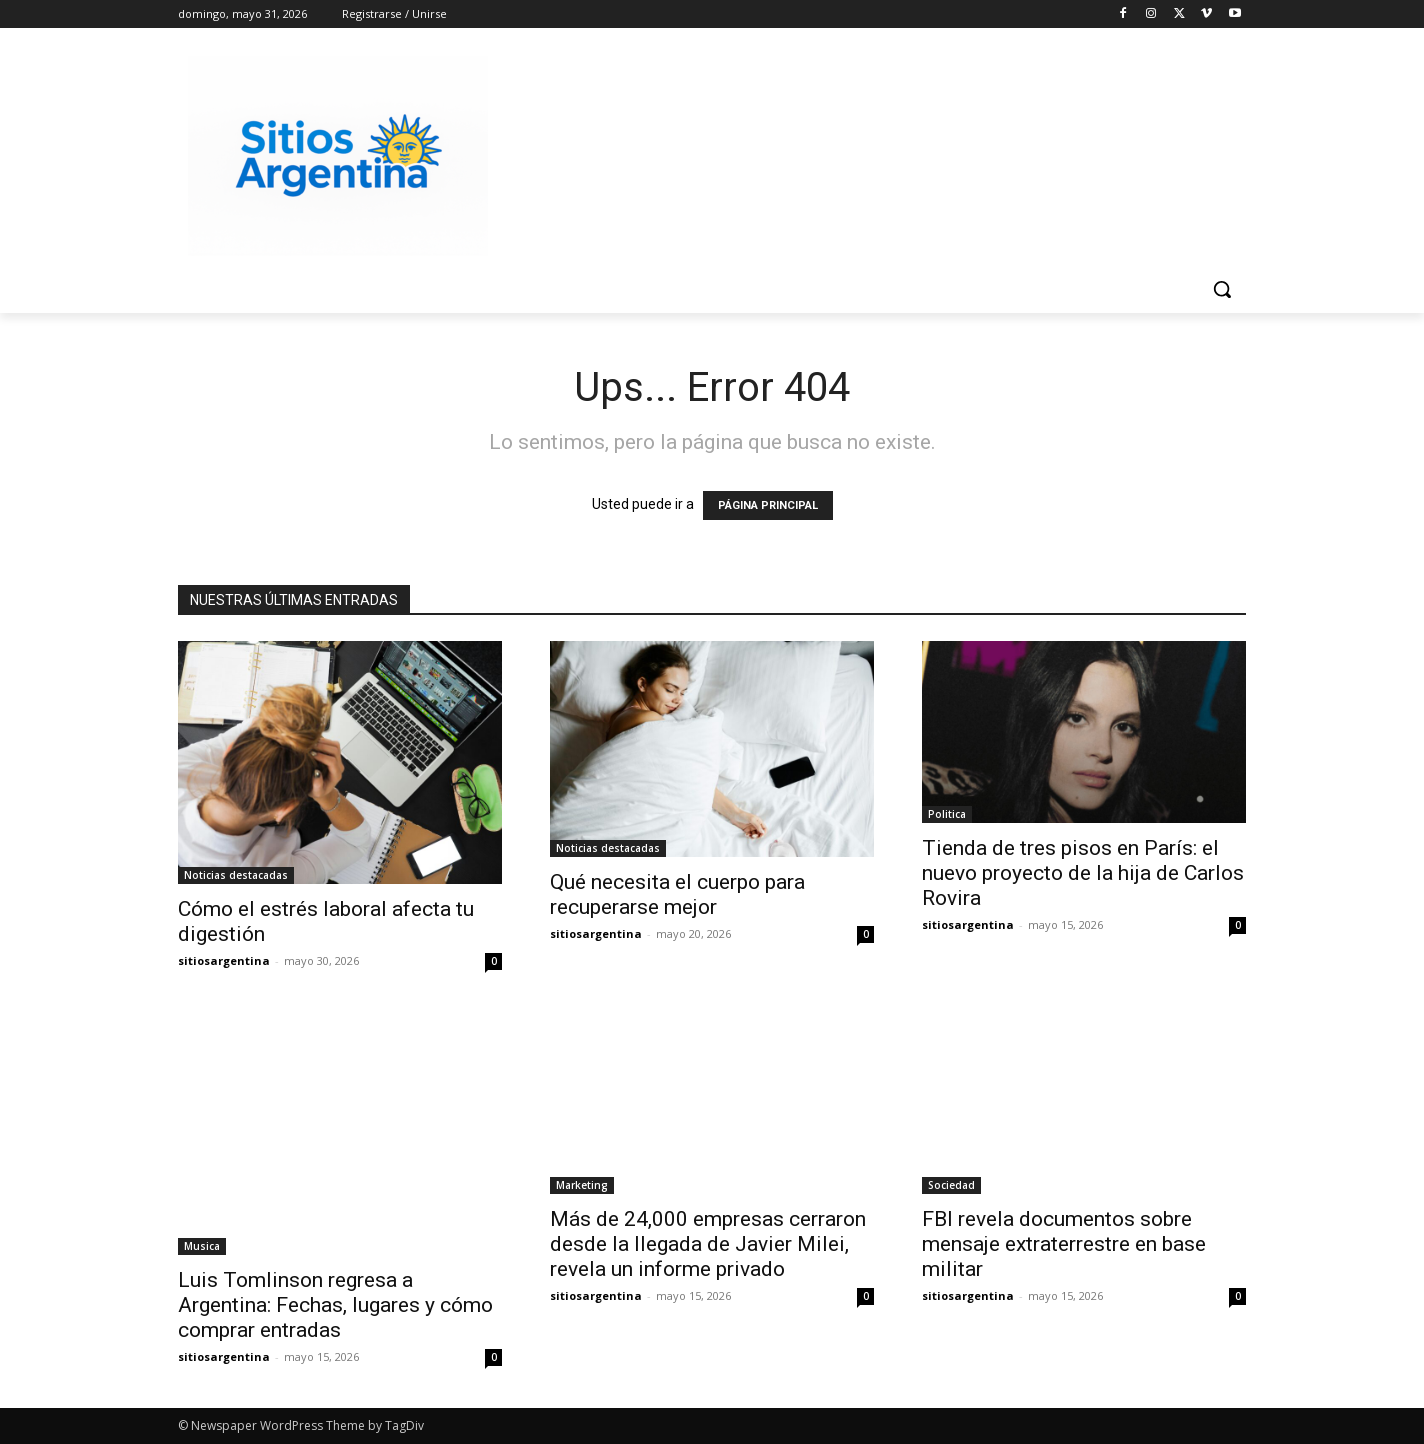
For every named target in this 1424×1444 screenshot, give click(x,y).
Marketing (582, 1185)
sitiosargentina (224, 960)
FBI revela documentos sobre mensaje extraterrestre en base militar (1064, 1244)
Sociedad (951, 1185)
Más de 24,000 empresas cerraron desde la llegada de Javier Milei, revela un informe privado (708, 1244)
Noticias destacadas (236, 875)
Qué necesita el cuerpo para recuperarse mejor (677, 894)
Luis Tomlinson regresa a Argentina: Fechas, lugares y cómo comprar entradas (335, 1305)
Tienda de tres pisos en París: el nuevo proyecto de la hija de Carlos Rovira (1083, 873)
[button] (1222, 289)
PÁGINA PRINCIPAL (768, 505)
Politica (947, 814)
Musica (202, 1246)
